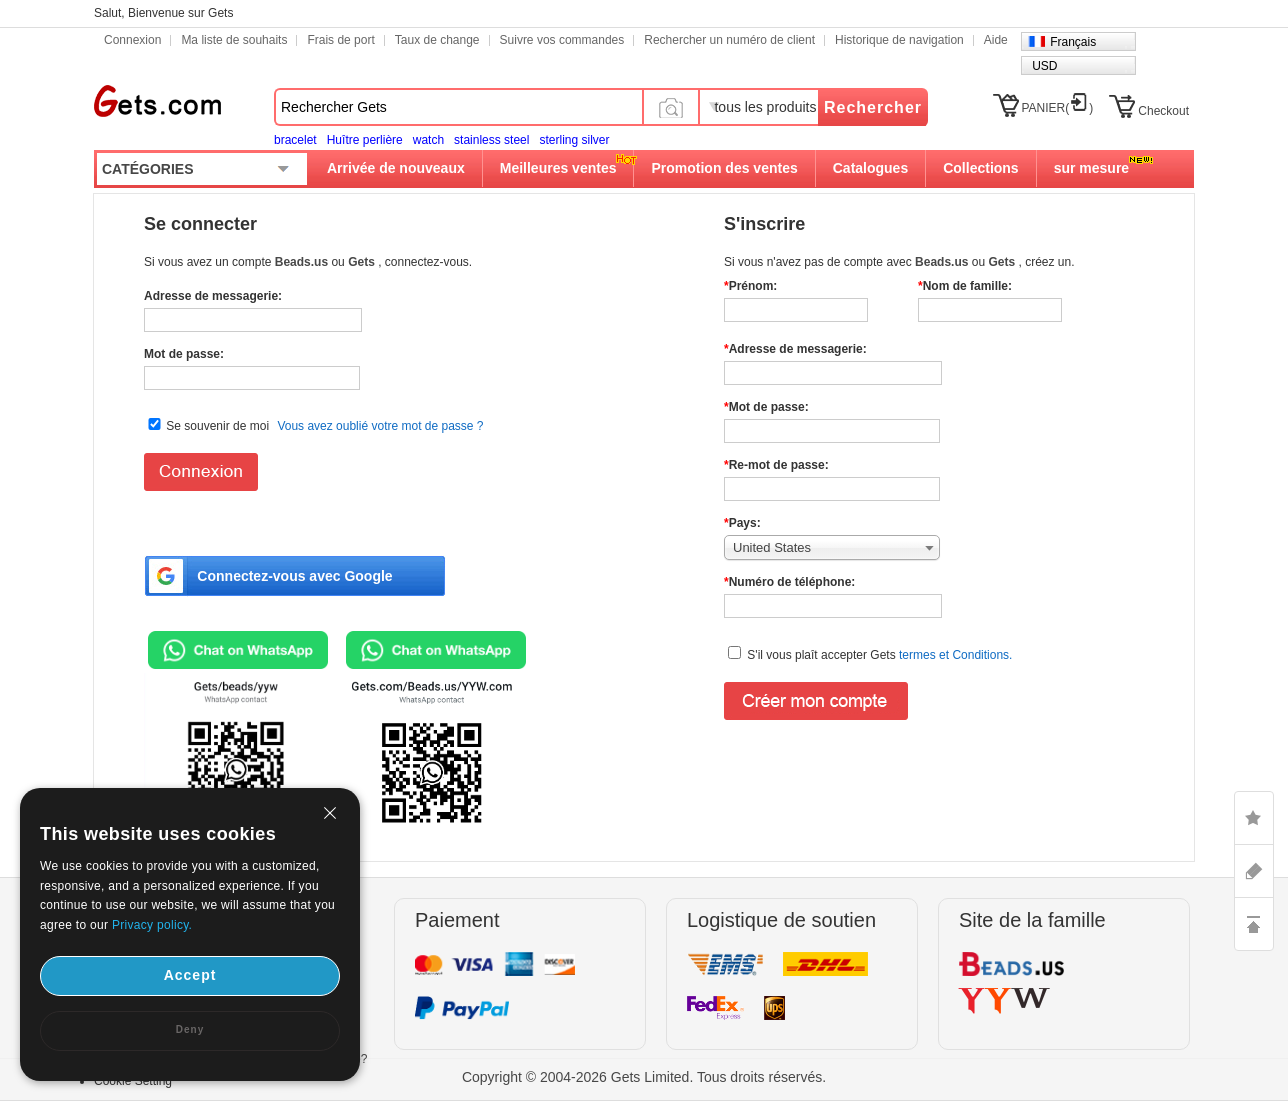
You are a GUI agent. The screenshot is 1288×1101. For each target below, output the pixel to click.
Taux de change (437, 40)
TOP (1254, 924)
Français (1073, 42)
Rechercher (873, 107)
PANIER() (1058, 108)
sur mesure (1091, 168)
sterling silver (574, 140)
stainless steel (491, 140)
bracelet (295, 140)
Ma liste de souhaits (234, 40)
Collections (980, 168)
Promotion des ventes (724, 168)
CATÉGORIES (148, 169)
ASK (1254, 871)
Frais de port (340, 40)
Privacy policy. (152, 925)
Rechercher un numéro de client (729, 40)
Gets (157, 101)
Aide (996, 40)
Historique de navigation (899, 40)
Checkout (1163, 111)
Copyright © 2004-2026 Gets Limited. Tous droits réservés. (644, 1077)
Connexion (132, 40)
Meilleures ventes (558, 168)
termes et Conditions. (954, 655)
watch (428, 140)
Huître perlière (365, 140)
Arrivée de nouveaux (396, 168)
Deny (190, 1029)
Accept (190, 975)
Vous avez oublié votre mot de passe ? (380, 426)
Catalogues (870, 168)
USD (1044, 66)
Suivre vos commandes (562, 40)
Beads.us (303, 262)
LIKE (1254, 818)
